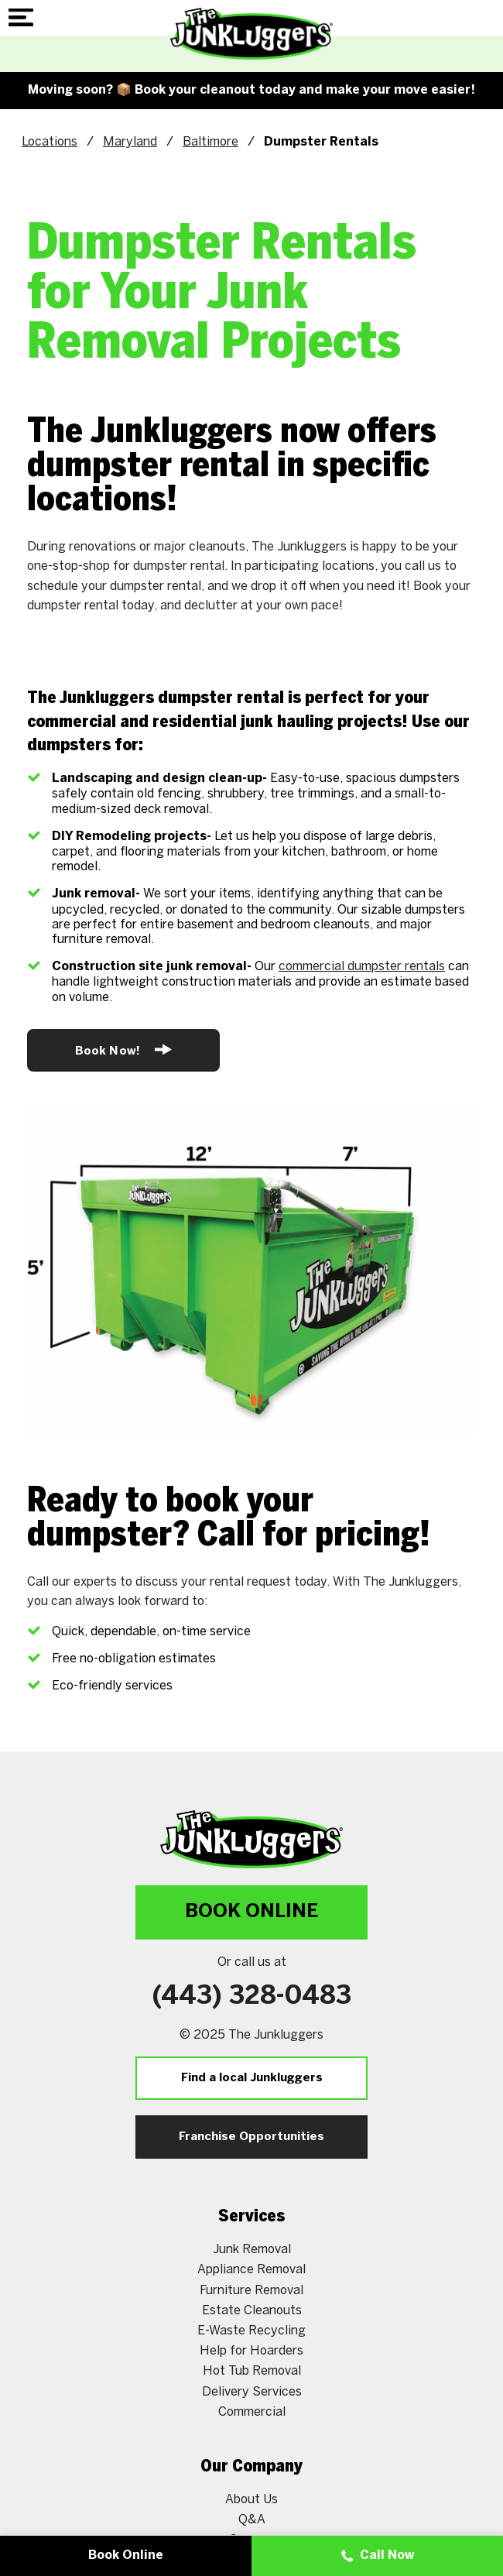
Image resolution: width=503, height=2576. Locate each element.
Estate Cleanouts (252, 2310)
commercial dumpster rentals (362, 966)
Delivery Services (252, 2391)
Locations (49, 141)
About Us (251, 2499)
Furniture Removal (251, 2290)
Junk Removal (252, 2249)
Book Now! (123, 1049)
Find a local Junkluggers (252, 2078)
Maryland (130, 141)
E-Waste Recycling (251, 2330)
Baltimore (210, 141)
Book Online (251, 1912)
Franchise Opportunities (251, 2137)
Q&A (251, 2519)
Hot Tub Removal (252, 2370)
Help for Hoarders (251, 2350)
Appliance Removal (251, 2269)
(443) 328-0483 (251, 1996)
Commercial (252, 2411)
